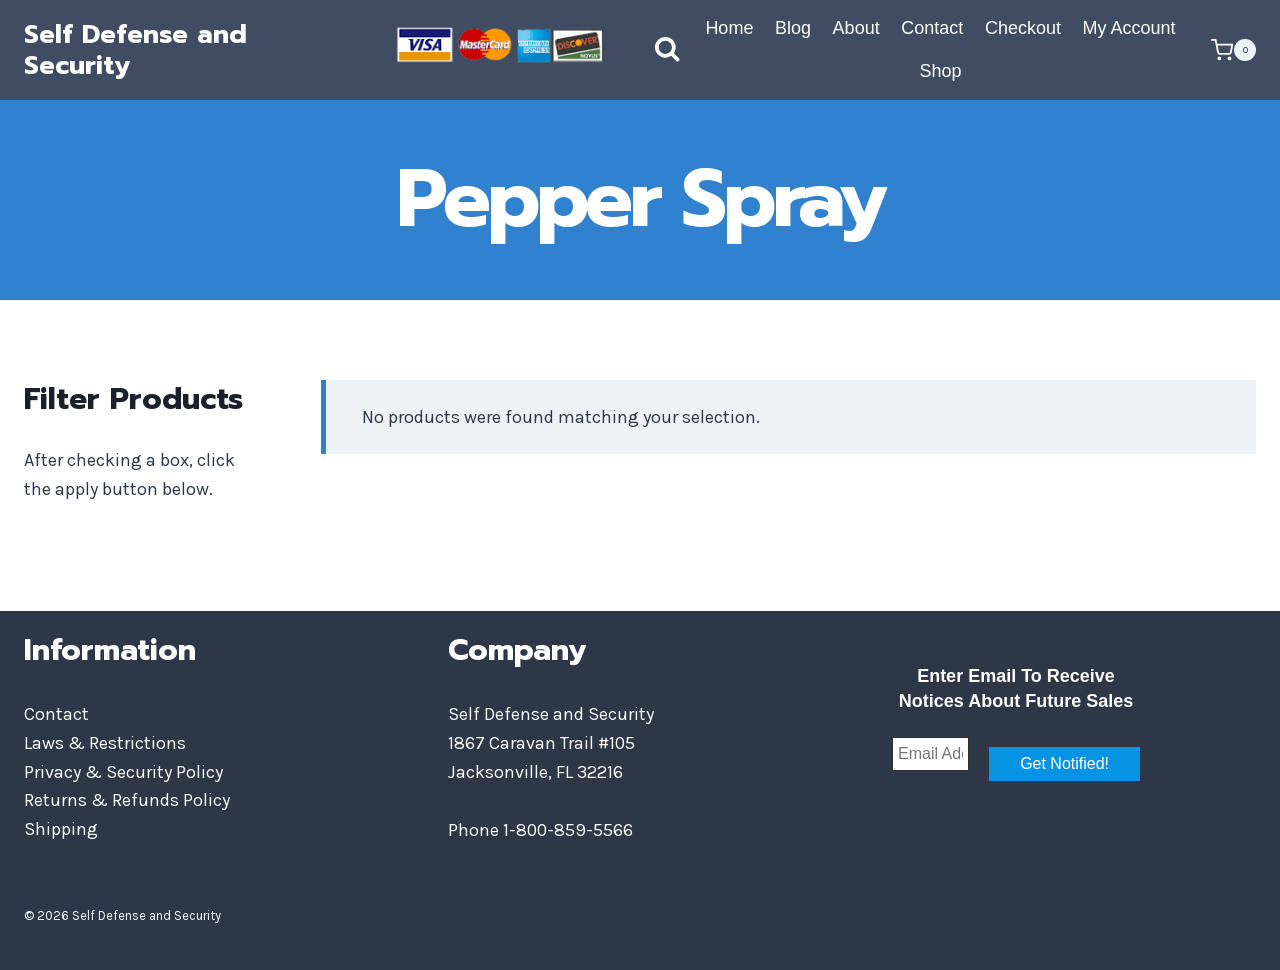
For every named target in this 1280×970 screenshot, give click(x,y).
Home (729, 28)
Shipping (61, 829)
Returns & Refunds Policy (127, 800)
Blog (793, 28)
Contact (932, 28)
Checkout (1023, 28)
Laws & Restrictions (105, 743)
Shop (940, 71)
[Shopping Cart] (1233, 50)
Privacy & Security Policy (123, 772)
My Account (1129, 28)
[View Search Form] (647, 50)
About (856, 28)
